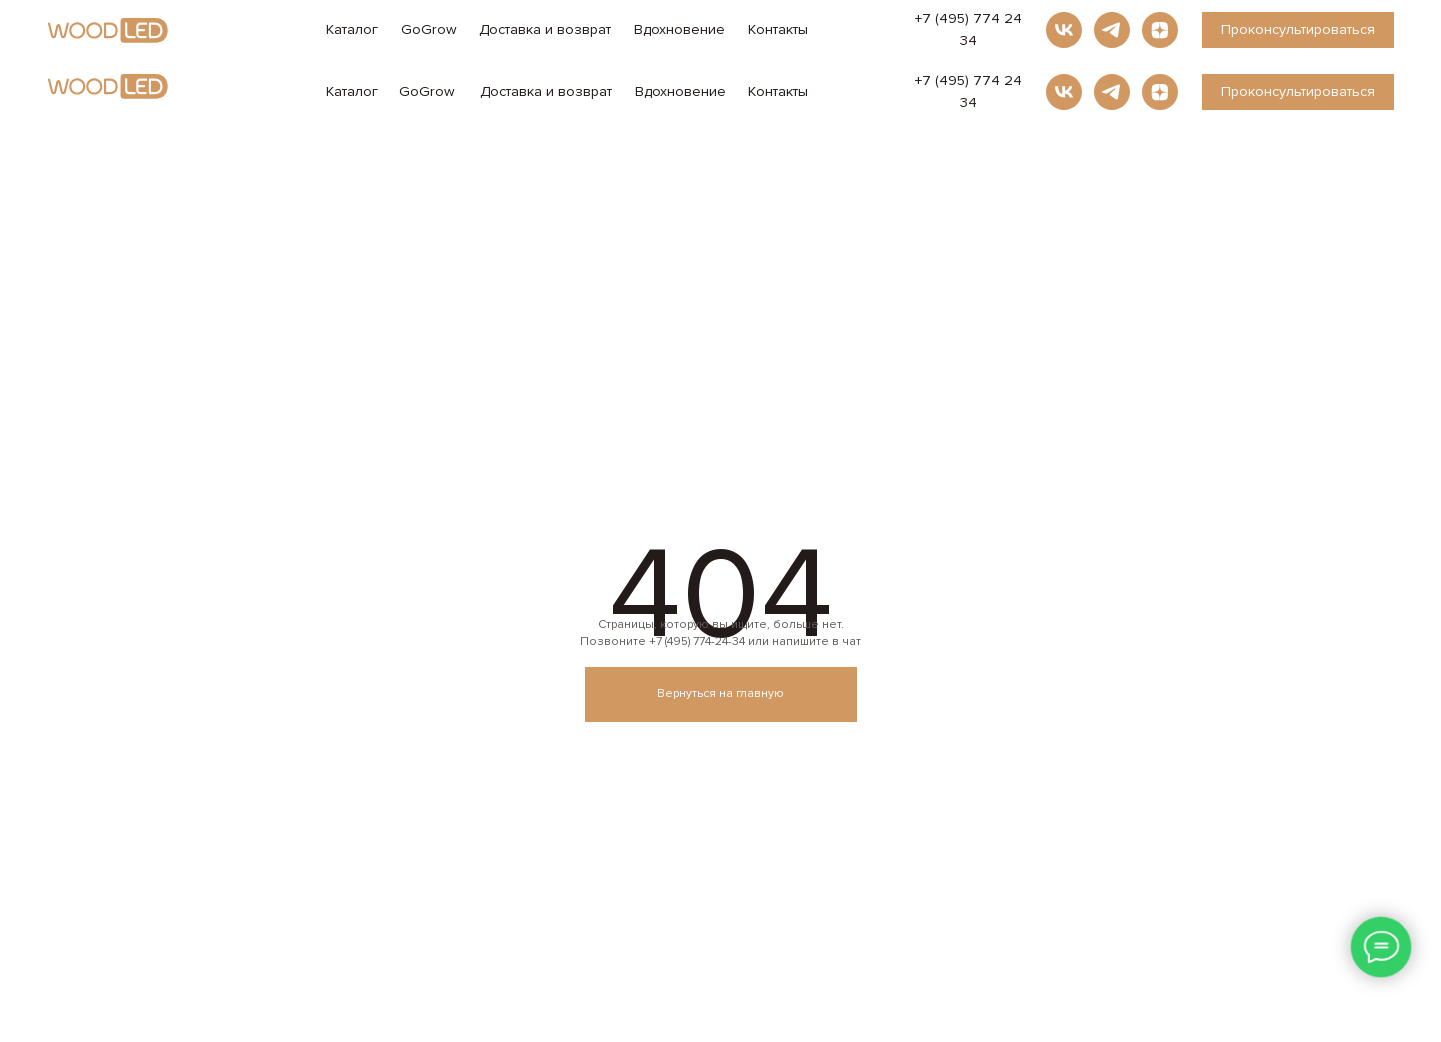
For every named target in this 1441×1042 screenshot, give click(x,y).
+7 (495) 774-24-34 (697, 641)
